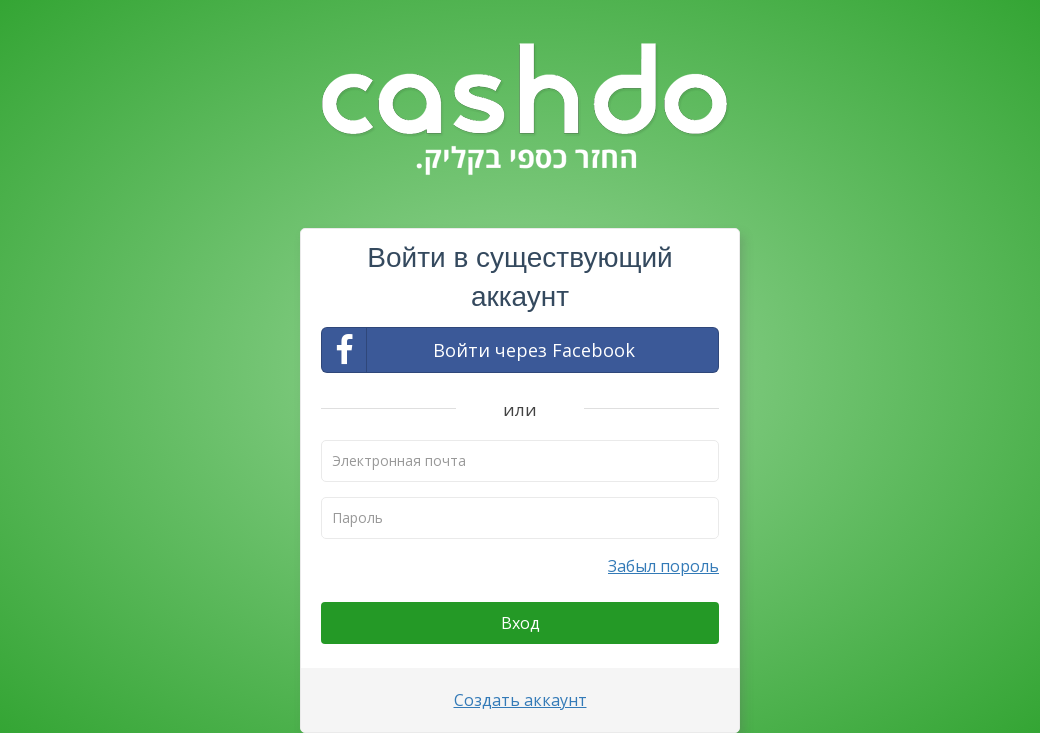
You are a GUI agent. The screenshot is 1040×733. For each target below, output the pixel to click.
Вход (520, 623)
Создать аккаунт (520, 700)
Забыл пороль (663, 566)
